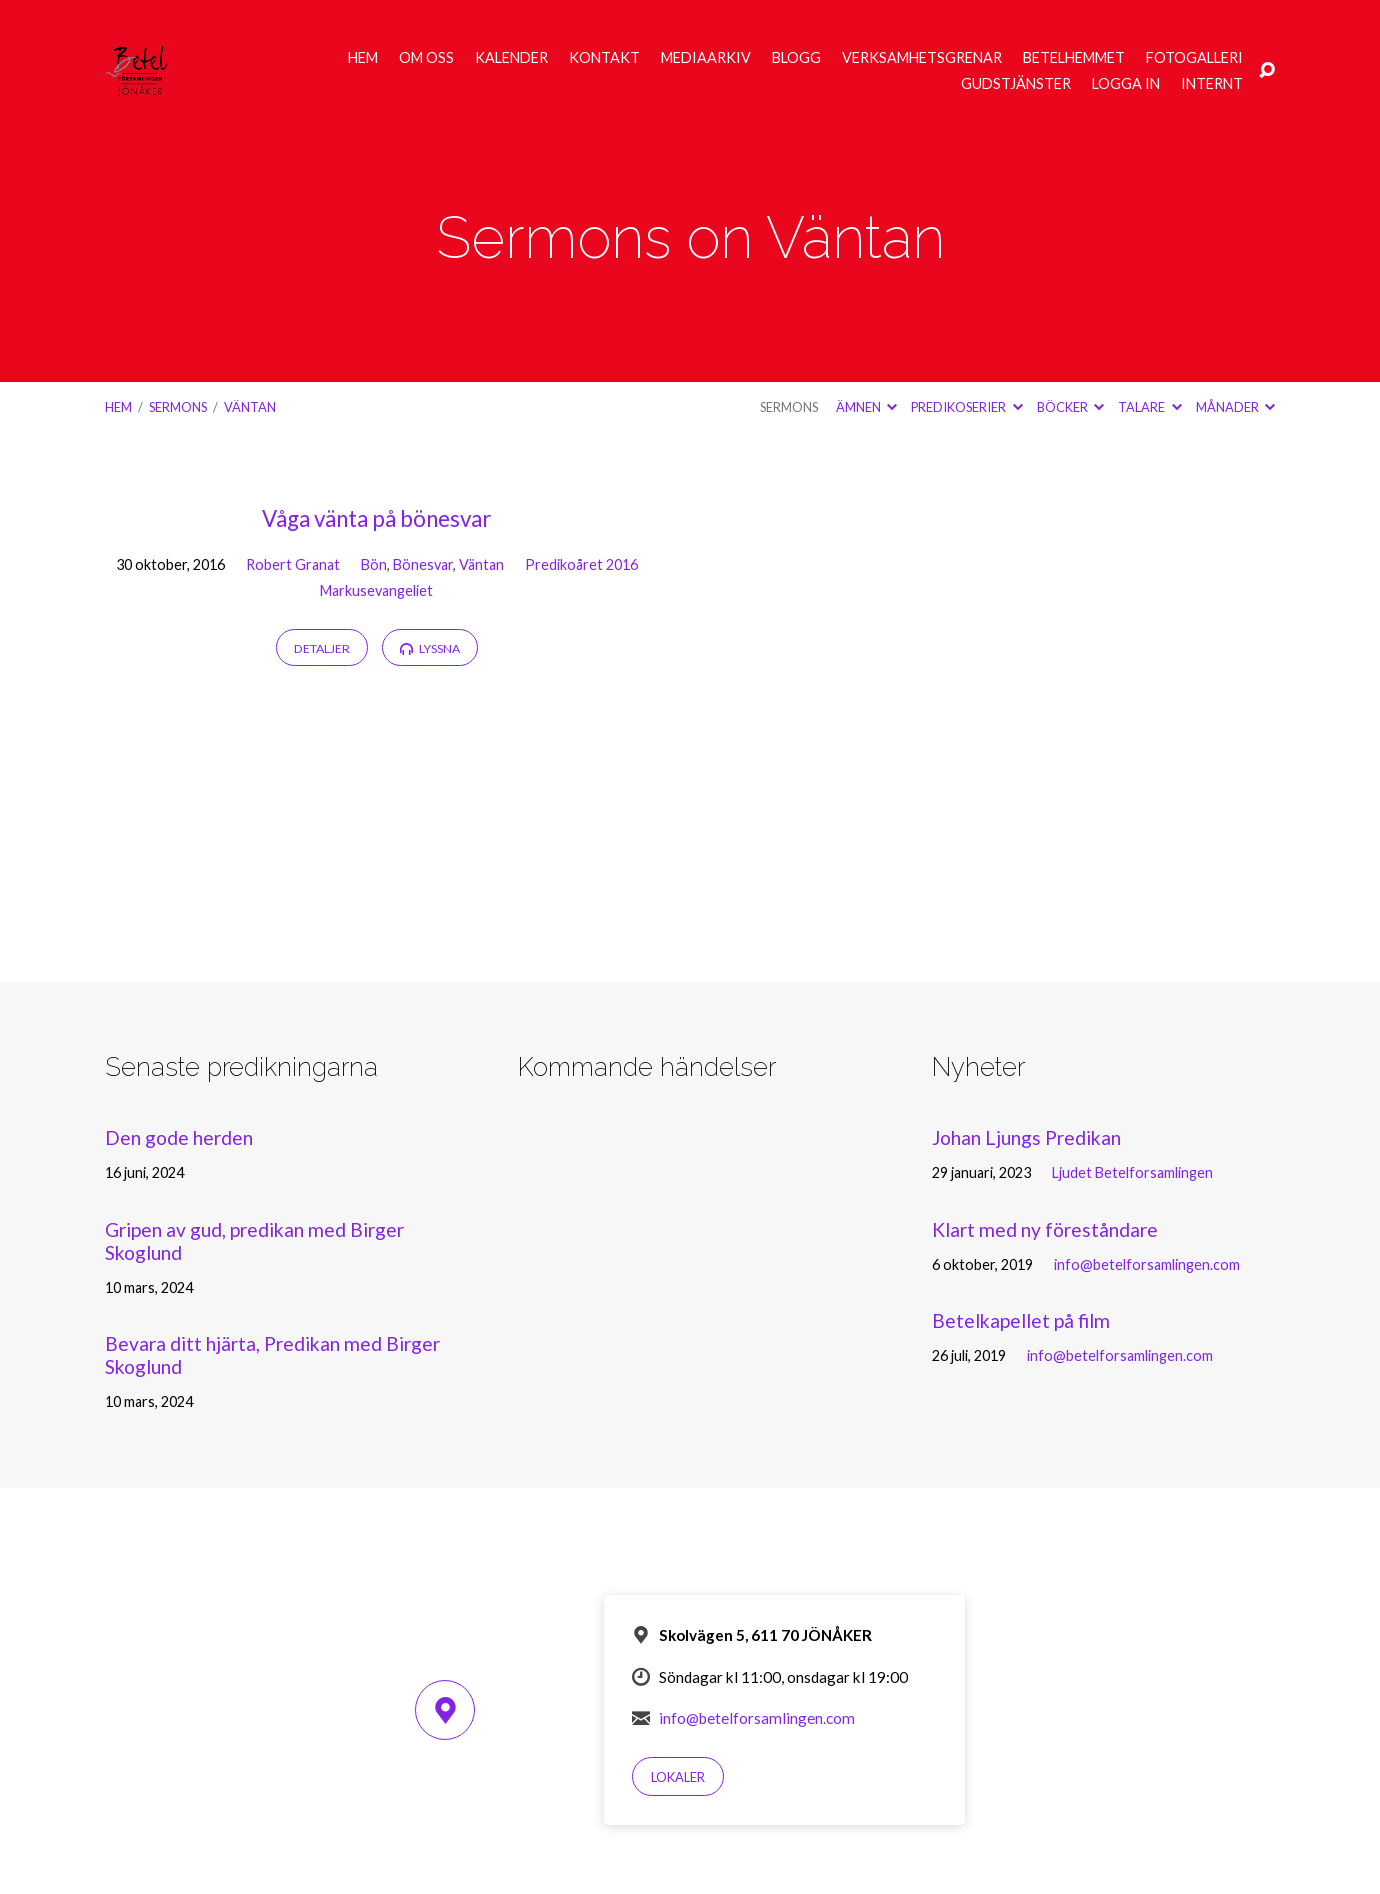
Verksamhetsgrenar (922, 58)
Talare (1149, 407)
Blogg (796, 58)
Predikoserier (966, 407)
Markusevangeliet (376, 590)
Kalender (511, 58)
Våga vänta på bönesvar (376, 518)
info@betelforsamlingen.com (1147, 1264)
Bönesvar (423, 564)
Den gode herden (179, 1137)
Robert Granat (293, 564)
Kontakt (604, 58)
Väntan (250, 407)
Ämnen (866, 407)
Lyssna (430, 648)
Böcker (1070, 407)
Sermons (178, 407)
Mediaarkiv (706, 58)
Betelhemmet (1074, 58)
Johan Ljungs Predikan (1026, 1137)
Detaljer (322, 648)
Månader (1235, 407)
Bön (374, 564)
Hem (363, 58)
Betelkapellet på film (1021, 1320)
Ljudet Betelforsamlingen (1132, 1172)
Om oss (426, 58)
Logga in (1126, 84)
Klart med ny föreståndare (1045, 1229)
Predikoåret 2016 (581, 564)
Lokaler (678, 1777)
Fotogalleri (1194, 58)
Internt (1212, 84)
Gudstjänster (1016, 84)
